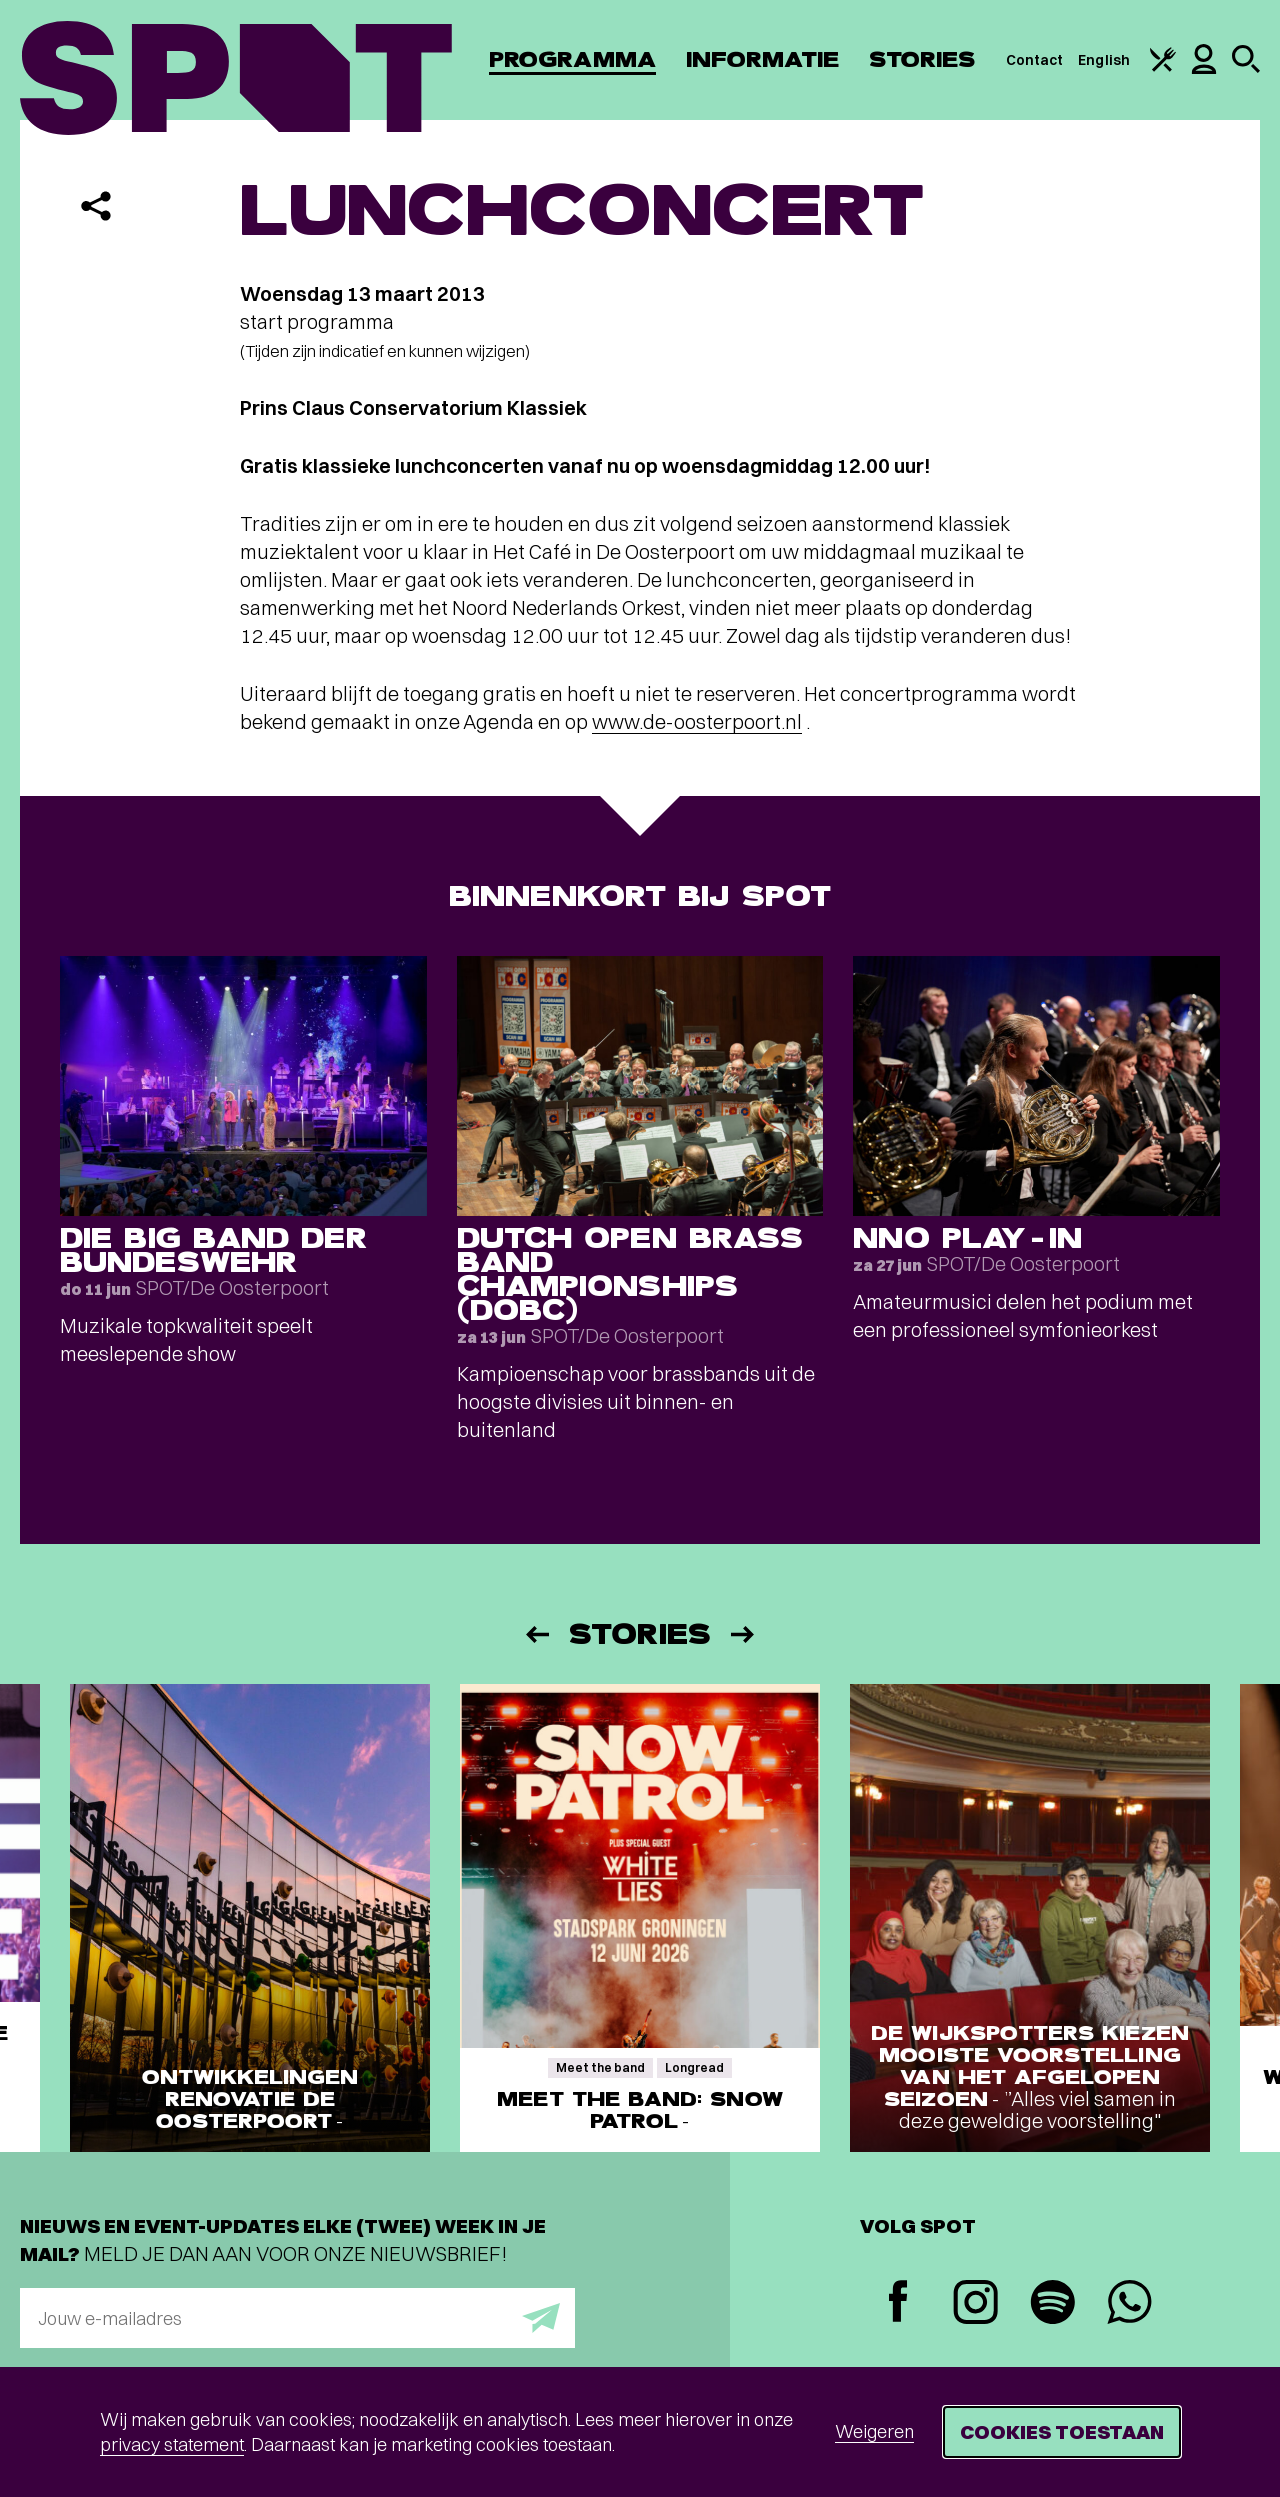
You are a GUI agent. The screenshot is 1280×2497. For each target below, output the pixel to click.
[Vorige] (536, 1634)
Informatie (762, 59)
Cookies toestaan (1062, 2431)
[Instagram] (975, 2304)
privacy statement (172, 2444)
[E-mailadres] (297, 2318)
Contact (1035, 60)
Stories (922, 59)
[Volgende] (744, 1634)
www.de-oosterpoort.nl (697, 721)
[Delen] (96, 206)
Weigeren (874, 2431)
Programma (572, 59)
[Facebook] (898, 2303)
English (1104, 60)
